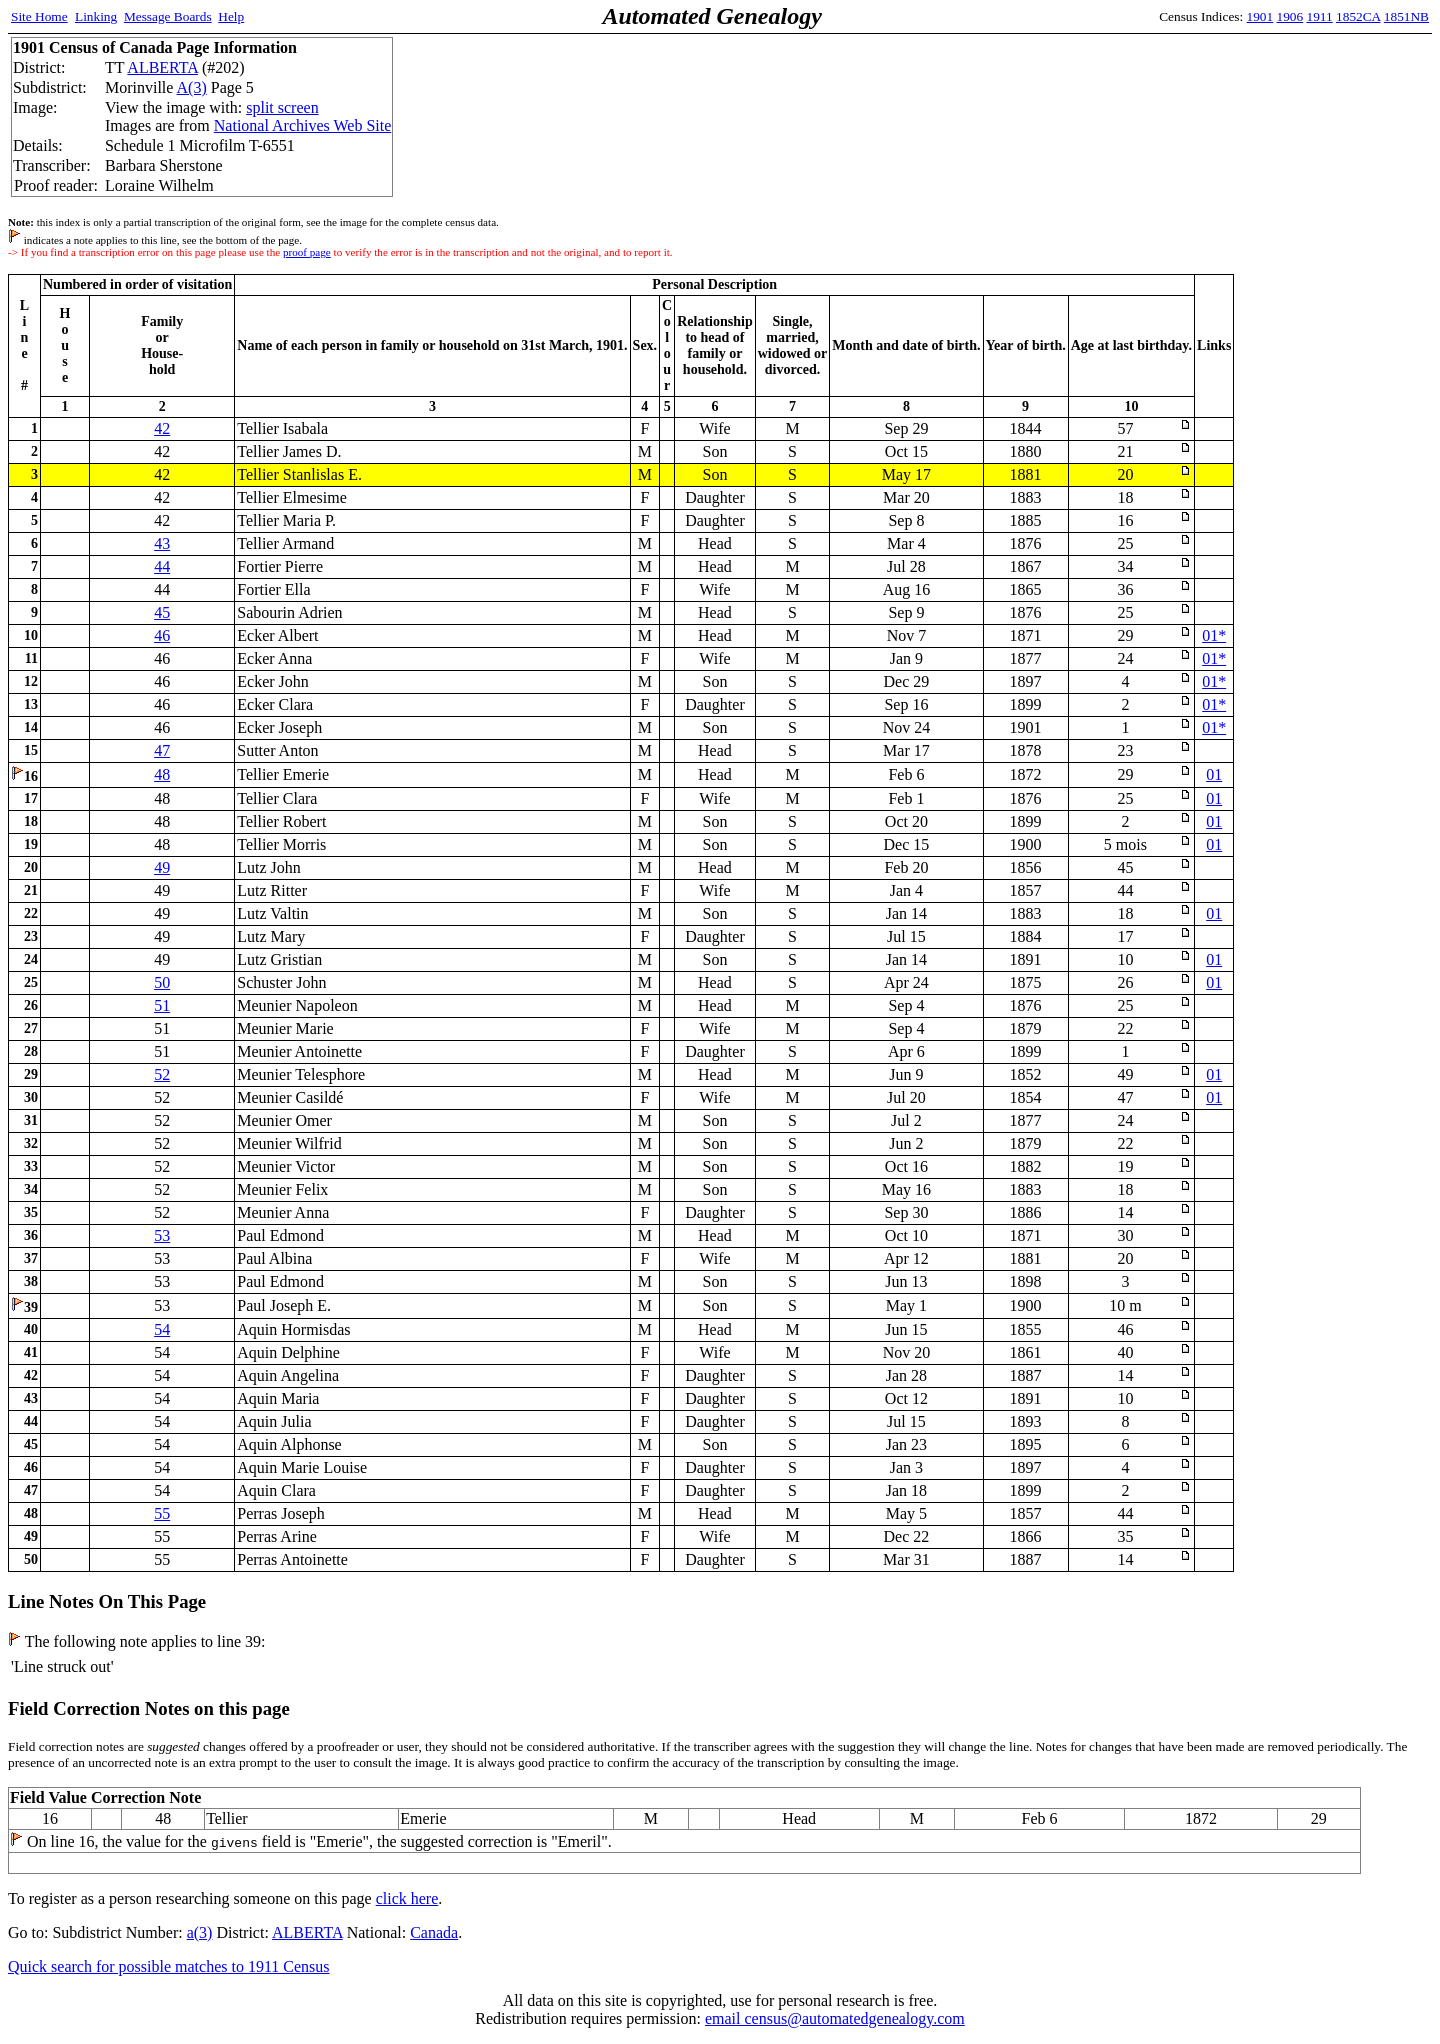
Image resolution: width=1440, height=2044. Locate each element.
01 (1214, 774)
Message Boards (168, 16)
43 (162, 543)
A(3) (192, 87)
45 (162, 612)
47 (162, 750)
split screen (282, 107)
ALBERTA (162, 67)
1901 (1260, 16)
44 (162, 566)
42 (162, 428)
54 (162, 1329)
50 (162, 982)
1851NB (1406, 16)
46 (162, 635)
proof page (307, 252)
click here (407, 1898)
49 (162, 867)
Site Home (39, 16)
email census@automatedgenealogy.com (835, 2018)
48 (162, 774)
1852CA (1358, 16)
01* (1214, 635)
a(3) (200, 1932)
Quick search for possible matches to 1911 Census (169, 1966)
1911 (1320, 16)
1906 (1290, 16)
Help (231, 16)
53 (162, 1235)
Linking (96, 16)
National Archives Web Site (303, 125)
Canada (434, 1932)
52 (162, 1074)
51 (162, 1005)
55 (162, 1513)
